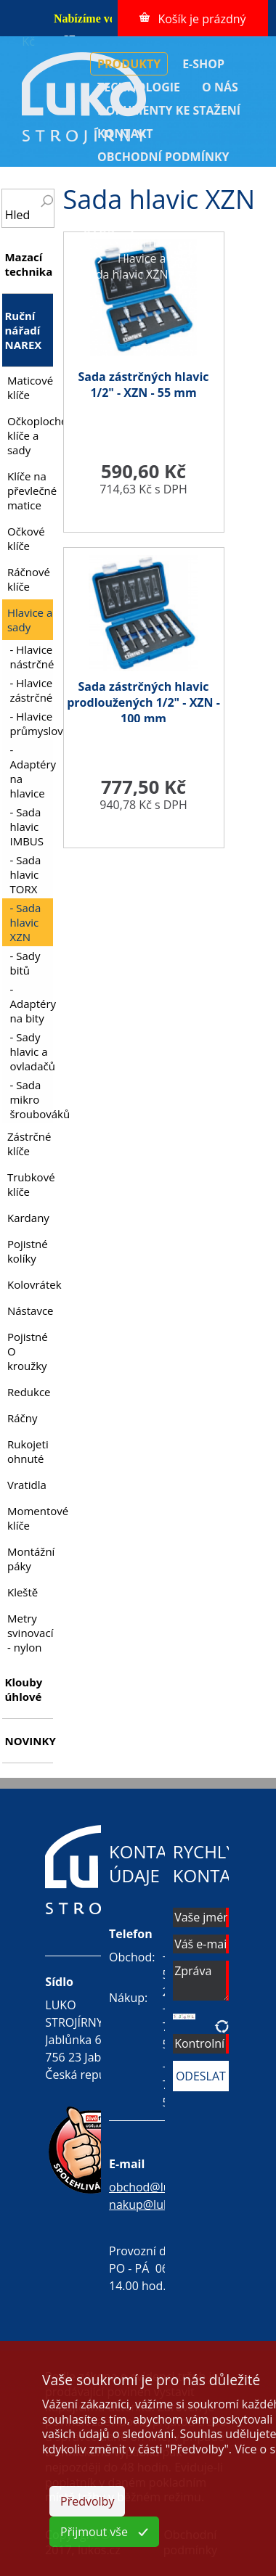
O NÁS (220, 87)
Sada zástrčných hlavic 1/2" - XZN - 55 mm (143, 385)
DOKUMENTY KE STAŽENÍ (168, 110)
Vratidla (26, 1484)
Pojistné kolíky (27, 1251)
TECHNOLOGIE (138, 87)
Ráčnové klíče (28, 579)
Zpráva (201, 1981)
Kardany (28, 1217)
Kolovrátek (30, 1284)
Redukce (29, 1392)
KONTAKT (125, 133)
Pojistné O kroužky (27, 1351)
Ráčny (22, 1418)
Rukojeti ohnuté (28, 1451)
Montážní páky (30, 1558)
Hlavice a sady (156, 258)
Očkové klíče (26, 538)
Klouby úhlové (23, 1689)
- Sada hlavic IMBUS (26, 826)
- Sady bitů (24, 962)
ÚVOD (99, 229)
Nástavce (30, 1310)
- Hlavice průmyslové (31, 723)
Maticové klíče (30, 387)
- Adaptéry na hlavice (31, 771)
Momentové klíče (30, 1518)
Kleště (22, 1592)
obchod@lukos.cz (156, 2187)
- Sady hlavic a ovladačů (31, 1051)
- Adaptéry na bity (31, 1003)
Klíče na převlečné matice (30, 490)
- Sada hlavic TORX (25, 874)
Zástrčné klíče (29, 1143)
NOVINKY (28, 1741)
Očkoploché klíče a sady (30, 435)
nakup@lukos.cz (152, 2204)
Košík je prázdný (201, 19)
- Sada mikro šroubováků (31, 1099)
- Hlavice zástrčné (30, 690)
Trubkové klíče (30, 1184)
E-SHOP (203, 64)
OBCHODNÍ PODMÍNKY (163, 157)
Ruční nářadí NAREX (169, 242)
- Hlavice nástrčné (31, 656)
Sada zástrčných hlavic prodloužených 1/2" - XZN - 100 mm (143, 702)
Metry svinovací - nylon (30, 1632)
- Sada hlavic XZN (25, 922)
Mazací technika (28, 264)
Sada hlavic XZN (126, 274)
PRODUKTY (129, 64)
